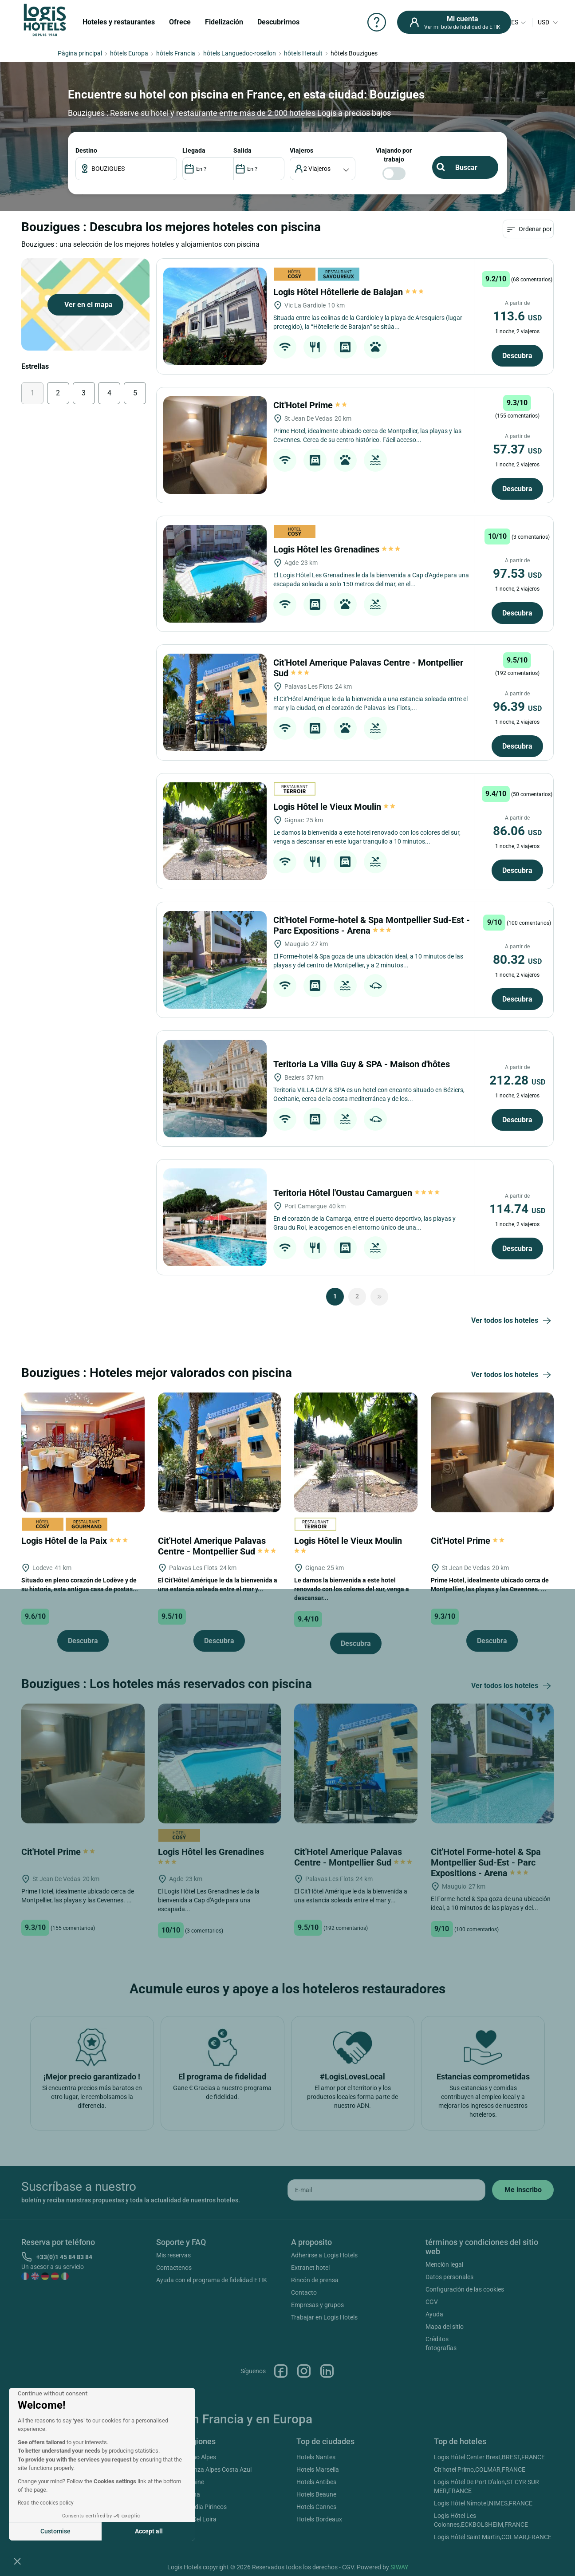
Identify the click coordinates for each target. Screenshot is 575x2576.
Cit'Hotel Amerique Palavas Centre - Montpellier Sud (217, 1546)
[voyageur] (323, 168)
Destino (86, 150)
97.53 (517, 573)
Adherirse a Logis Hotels (324, 2255)
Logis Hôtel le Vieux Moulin (335, 806)
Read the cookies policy (46, 2503)
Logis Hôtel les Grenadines (336, 549)
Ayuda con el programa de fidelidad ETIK (211, 2280)
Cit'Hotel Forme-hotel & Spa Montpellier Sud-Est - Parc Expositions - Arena (371, 925)
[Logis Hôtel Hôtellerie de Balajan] (215, 316)
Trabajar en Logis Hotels (324, 2317)
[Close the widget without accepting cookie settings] (52, 2393)
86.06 (517, 831)
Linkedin (327, 2371)
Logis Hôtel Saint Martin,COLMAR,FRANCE (492, 2536)
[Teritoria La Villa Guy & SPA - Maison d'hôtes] (215, 1088)
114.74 (517, 1209)
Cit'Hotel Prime (310, 405)
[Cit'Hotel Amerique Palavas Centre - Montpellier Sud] (215, 702)
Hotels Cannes (316, 2506)
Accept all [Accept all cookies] (149, 2531)
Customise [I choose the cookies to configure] (55, 2531)
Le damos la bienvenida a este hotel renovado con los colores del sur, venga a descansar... (351, 1589)
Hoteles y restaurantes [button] (119, 22)
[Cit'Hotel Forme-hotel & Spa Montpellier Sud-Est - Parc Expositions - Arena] (215, 960)
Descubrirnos (278, 22)
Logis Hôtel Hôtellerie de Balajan (348, 292)
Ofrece (180, 22)
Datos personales (449, 2276)
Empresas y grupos (317, 2304)
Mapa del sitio (444, 2326)
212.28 (517, 1080)
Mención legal (444, 2264)
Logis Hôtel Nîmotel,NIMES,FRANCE (483, 2503)
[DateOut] (258, 168)
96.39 (517, 706)
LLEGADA (193, 150)
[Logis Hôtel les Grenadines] (215, 574)
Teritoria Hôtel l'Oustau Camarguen (357, 1192)
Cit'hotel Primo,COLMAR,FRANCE (479, 2469)
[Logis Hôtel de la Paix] (83, 1451)
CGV (431, 2301)
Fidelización (224, 22)
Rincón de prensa (315, 2280)
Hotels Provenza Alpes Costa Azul (205, 2469)
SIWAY (399, 2567)
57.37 (517, 449)
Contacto (304, 2292)
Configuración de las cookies (464, 2289)
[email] (386, 2190)
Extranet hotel (310, 2267)
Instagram (304, 2371)
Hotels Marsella (317, 2469)
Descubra (517, 355)
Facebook (281, 2371)
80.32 (517, 959)
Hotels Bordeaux (319, 2519)
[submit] (523, 2190)
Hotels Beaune (316, 2494)
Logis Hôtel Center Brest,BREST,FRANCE (489, 2457)
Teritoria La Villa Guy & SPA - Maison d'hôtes (362, 1064)
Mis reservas (173, 2255)
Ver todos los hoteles (512, 1321)
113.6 (517, 316)
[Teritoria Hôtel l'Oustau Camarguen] (215, 1217)
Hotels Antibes (316, 2481)
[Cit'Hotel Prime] (215, 445)
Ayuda (434, 2314)
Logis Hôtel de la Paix (74, 1540)
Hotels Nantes (315, 2457)
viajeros (301, 150)
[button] (17, 2561)
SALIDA (242, 150)
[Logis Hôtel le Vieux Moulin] (215, 831)
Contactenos (174, 2267)
